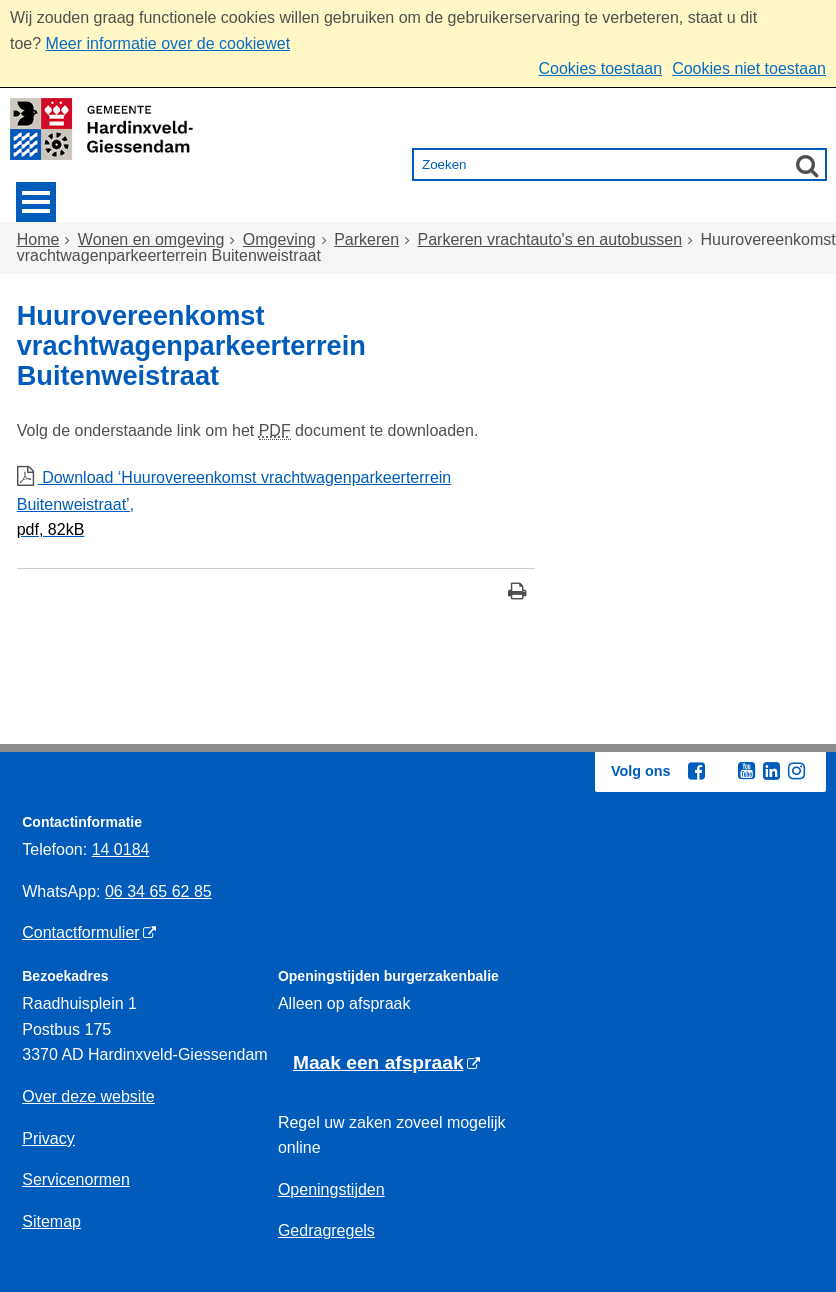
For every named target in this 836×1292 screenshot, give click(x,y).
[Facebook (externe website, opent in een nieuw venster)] (696, 771)
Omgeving (279, 239)
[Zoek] (807, 165)
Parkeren (366, 239)
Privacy (48, 1138)
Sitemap (51, 1221)
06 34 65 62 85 (158, 891)
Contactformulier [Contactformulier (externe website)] (80, 932)
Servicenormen (76, 1179)
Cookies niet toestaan (749, 68)
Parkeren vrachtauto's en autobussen (550, 239)
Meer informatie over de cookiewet (168, 43)
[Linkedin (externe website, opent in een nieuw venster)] (771, 771)
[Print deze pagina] (517, 593)
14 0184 (121, 849)
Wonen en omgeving (151, 239)
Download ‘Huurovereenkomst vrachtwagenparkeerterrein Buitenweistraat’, (276, 506)
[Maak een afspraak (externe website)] (386, 1063)
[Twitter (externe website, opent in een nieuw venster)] (721, 772)
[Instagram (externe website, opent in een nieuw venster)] (796, 771)
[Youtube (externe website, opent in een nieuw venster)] (746, 771)
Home (38, 239)
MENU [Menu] (36, 202)
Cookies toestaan (600, 68)
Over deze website (88, 1096)
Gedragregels (326, 1230)
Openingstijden (331, 1189)
